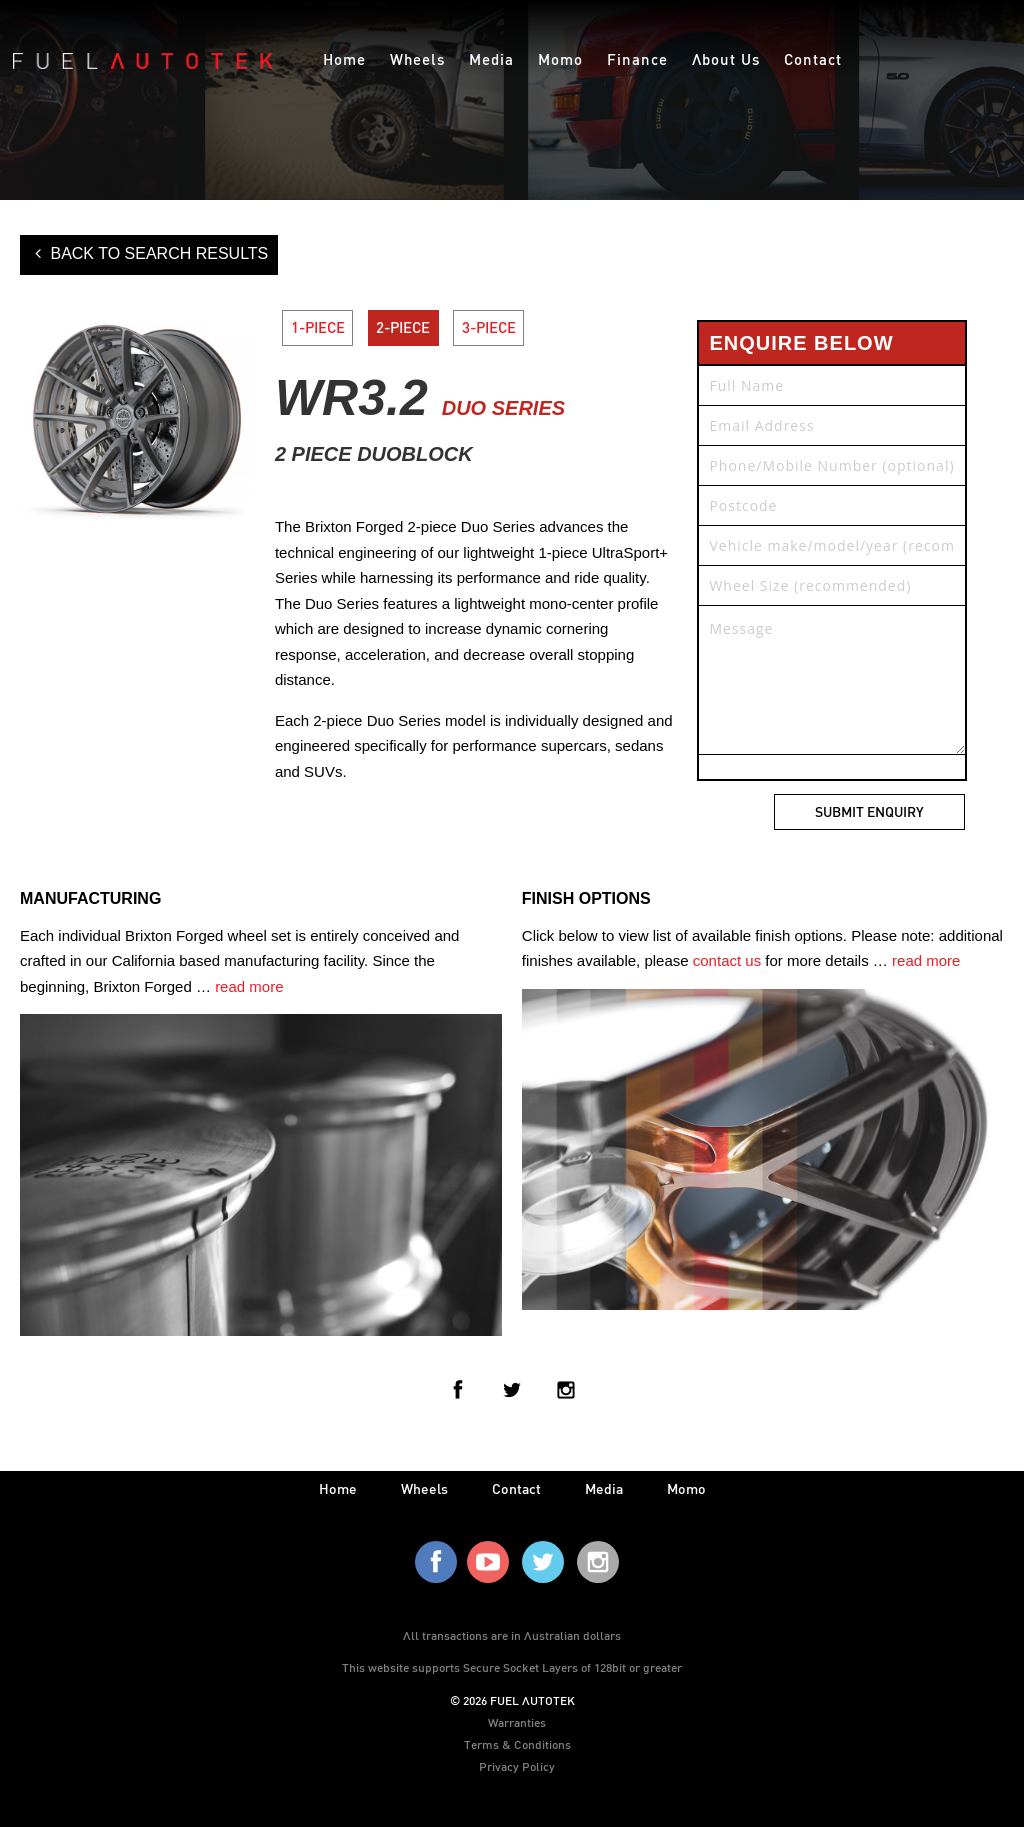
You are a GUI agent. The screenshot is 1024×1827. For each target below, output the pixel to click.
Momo (560, 59)
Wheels (417, 59)
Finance (637, 59)
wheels (424, 1488)
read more (249, 986)
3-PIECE (490, 328)
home (338, 1488)
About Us (726, 59)
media (604, 1488)
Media (491, 59)
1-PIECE (318, 328)
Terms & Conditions (517, 1744)
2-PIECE (404, 328)
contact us (727, 960)
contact (516, 1488)
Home (344, 59)
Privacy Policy (517, 1766)
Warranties (517, 1722)
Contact (813, 59)
